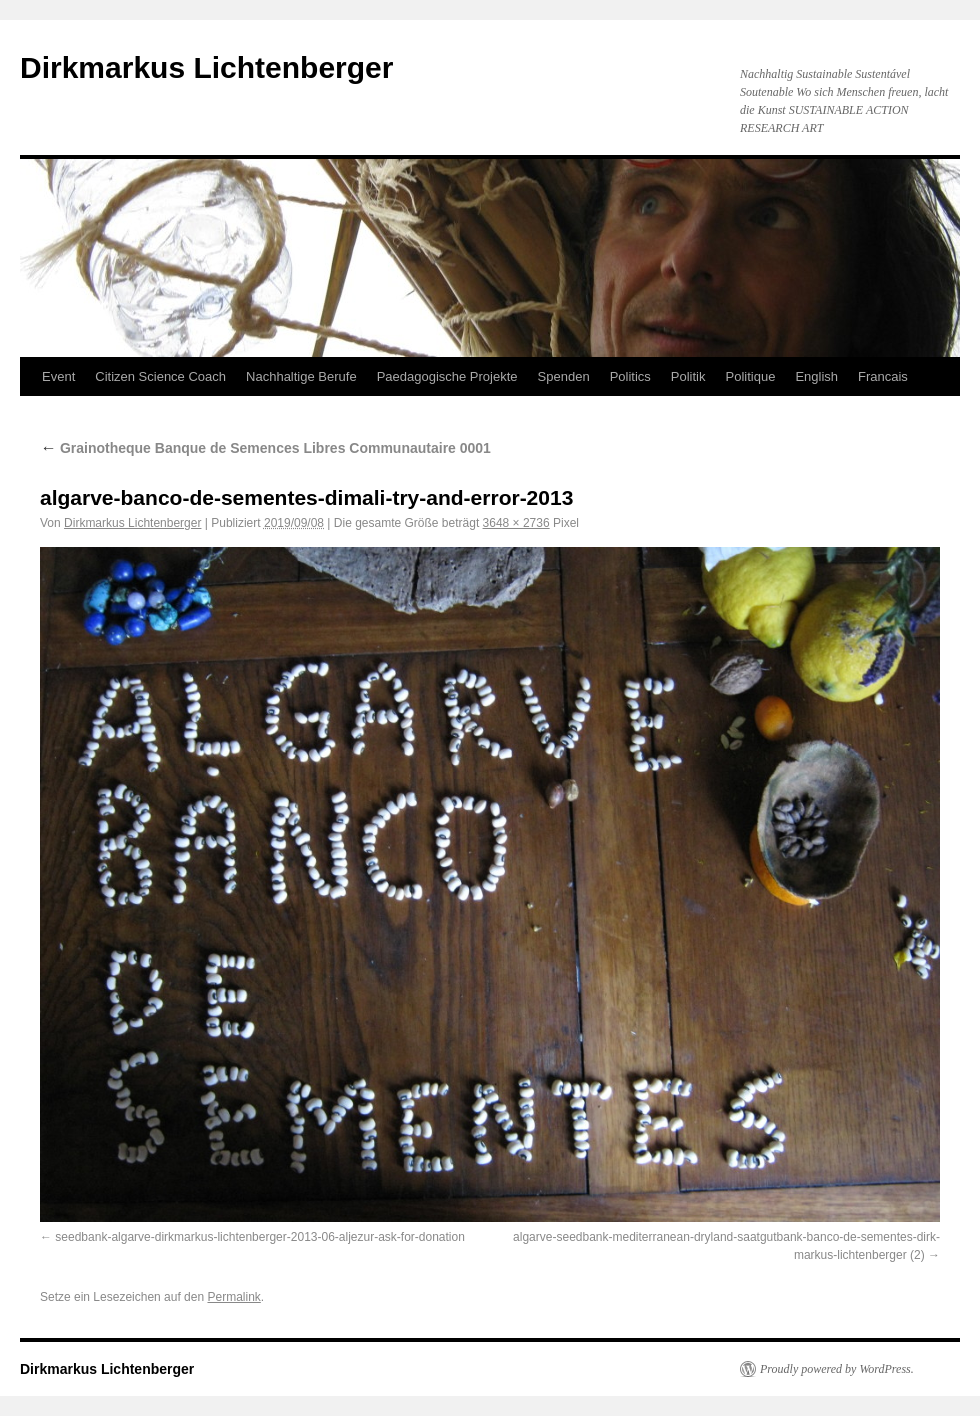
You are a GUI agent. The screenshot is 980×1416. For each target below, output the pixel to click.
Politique (751, 376)
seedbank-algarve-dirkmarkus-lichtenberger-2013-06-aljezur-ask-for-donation (260, 1237)
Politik (688, 376)
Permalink (233, 1297)
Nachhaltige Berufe (301, 376)
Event (58, 376)
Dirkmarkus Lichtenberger (206, 67)
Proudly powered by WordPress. (837, 1369)
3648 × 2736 (516, 523)
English (816, 376)
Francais (883, 376)
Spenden (564, 376)
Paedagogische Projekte (447, 376)
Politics (630, 376)
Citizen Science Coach (160, 376)
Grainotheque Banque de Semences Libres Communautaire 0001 (265, 448)
